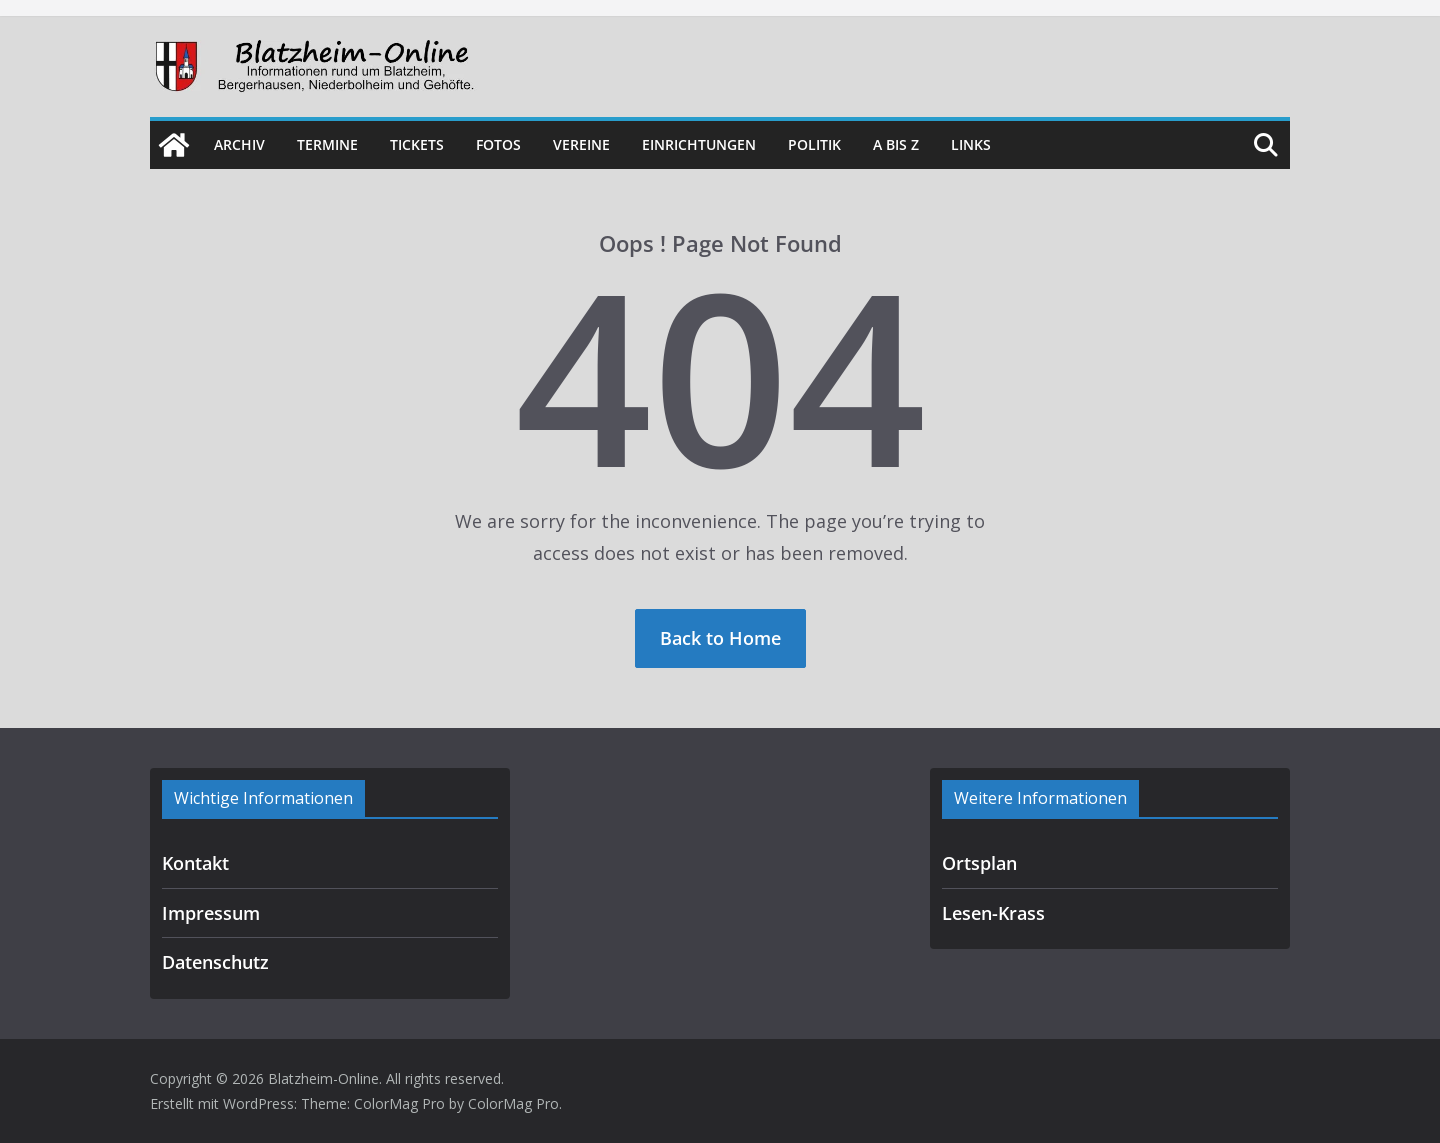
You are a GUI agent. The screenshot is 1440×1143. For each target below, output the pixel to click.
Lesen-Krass (993, 913)
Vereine (581, 144)
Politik (814, 144)
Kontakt (195, 863)
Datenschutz (215, 962)
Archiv (239, 144)
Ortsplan (979, 863)
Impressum (211, 913)
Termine (327, 144)
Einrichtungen (699, 144)
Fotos (498, 144)
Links (971, 144)
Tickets (417, 144)
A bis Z (896, 144)
